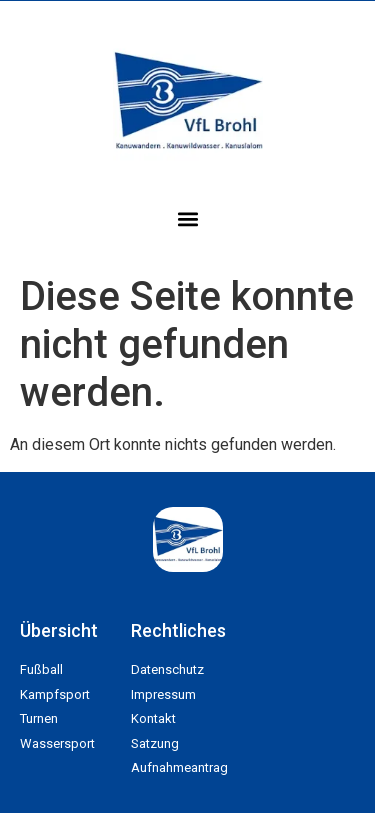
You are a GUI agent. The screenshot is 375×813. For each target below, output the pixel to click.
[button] (187, 218)
